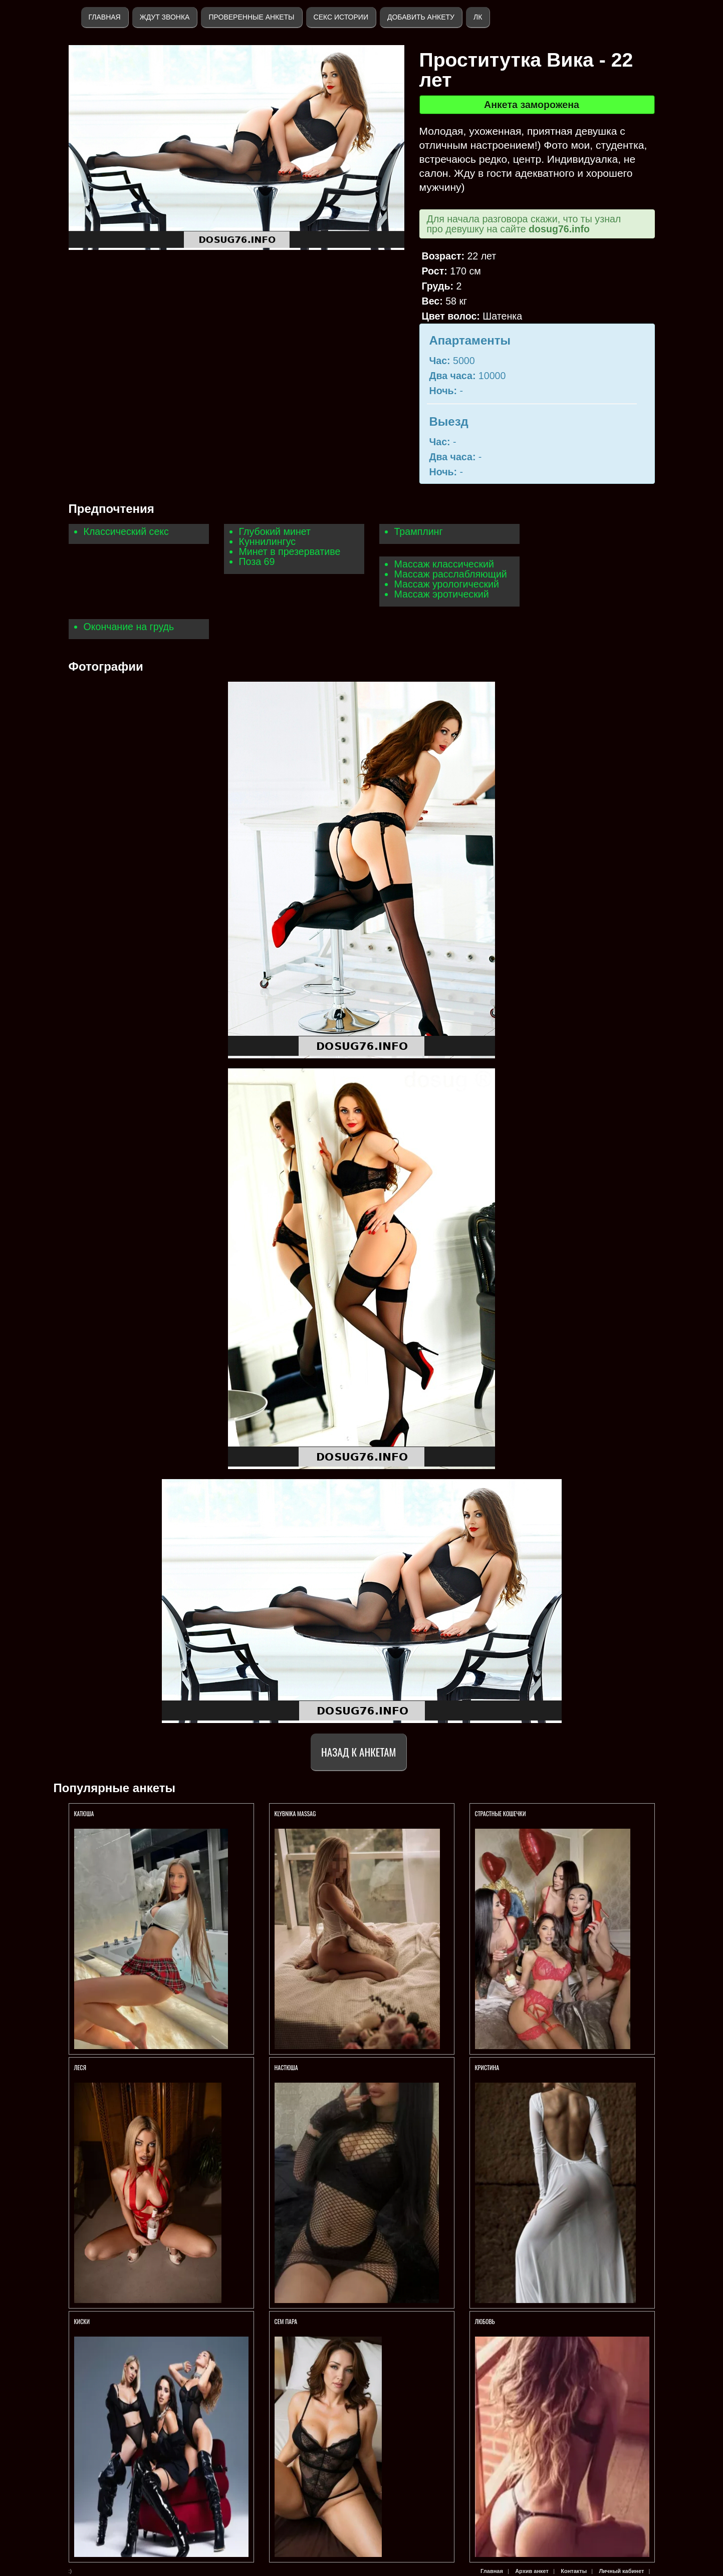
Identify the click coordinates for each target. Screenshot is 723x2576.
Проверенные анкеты (251, 17)
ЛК (477, 17)
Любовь (485, 2321)
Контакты (574, 2571)
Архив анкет (532, 2571)
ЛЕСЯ (81, 2067)
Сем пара (286, 2321)
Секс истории (341, 17)
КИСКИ (82, 2321)
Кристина (487, 2067)
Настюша (286, 2067)
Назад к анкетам (358, 1752)
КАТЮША (85, 1813)
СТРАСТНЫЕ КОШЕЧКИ (500, 1813)
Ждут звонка (165, 17)
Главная (105, 17)
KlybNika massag (295, 1813)
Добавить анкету (420, 17)
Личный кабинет (621, 2571)
